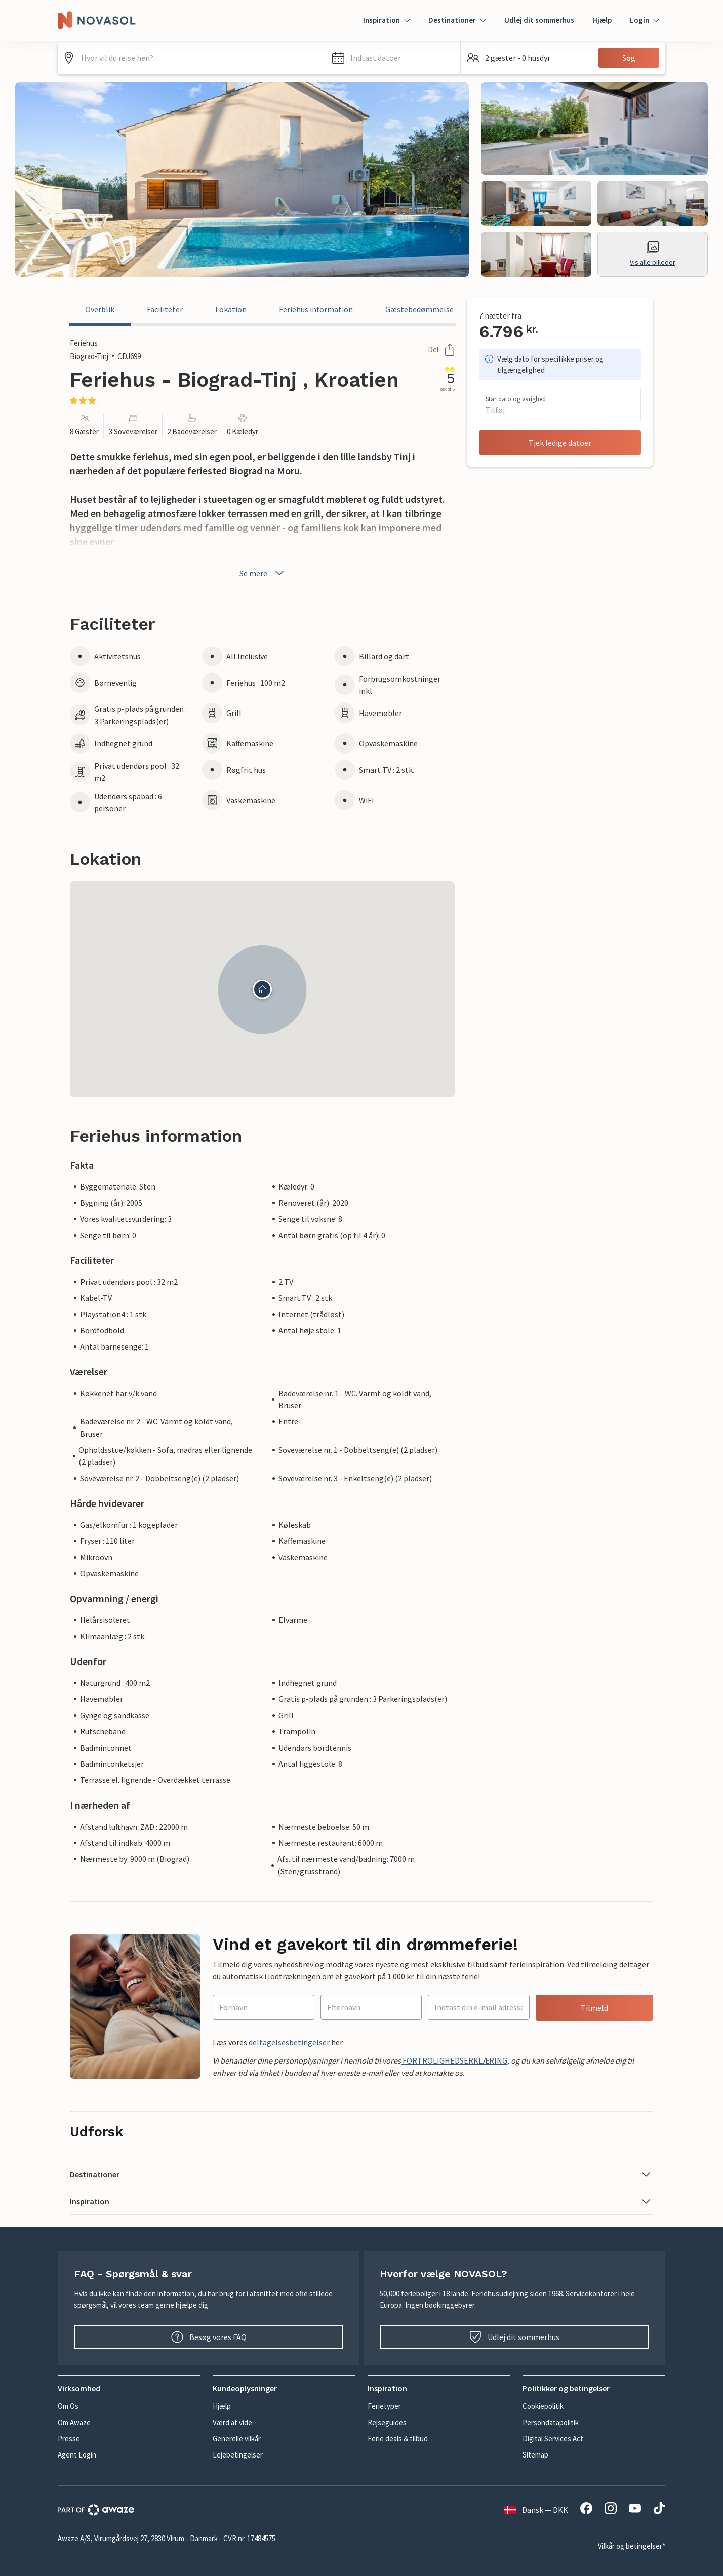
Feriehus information (316, 309)
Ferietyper (384, 2406)
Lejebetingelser (238, 2455)
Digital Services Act (553, 2438)
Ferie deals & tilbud (398, 2438)
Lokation (231, 309)
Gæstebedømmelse (419, 309)
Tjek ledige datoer (560, 443)
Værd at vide (232, 2422)
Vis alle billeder (652, 254)
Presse (69, 2438)
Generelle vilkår (237, 2438)
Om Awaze (74, 2422)
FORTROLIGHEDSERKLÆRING (454, 2060)
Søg (628, 58)
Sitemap (535, 2455)
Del (441, 350)
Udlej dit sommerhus (539, 20)
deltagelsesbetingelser (290, 2042)
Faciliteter (165, 309)
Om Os (68, 2406)
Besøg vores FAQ (209, 2337)
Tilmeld (594, 2008)
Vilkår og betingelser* (631, 2546)
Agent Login (77, 2455)
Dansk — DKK (536, 2510)
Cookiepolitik (543, 2406)
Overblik (99, 309)
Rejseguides (387, 2422)
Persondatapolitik (551, 2422)
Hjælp (602, 20)
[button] (393, 58)
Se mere (262, 573)
